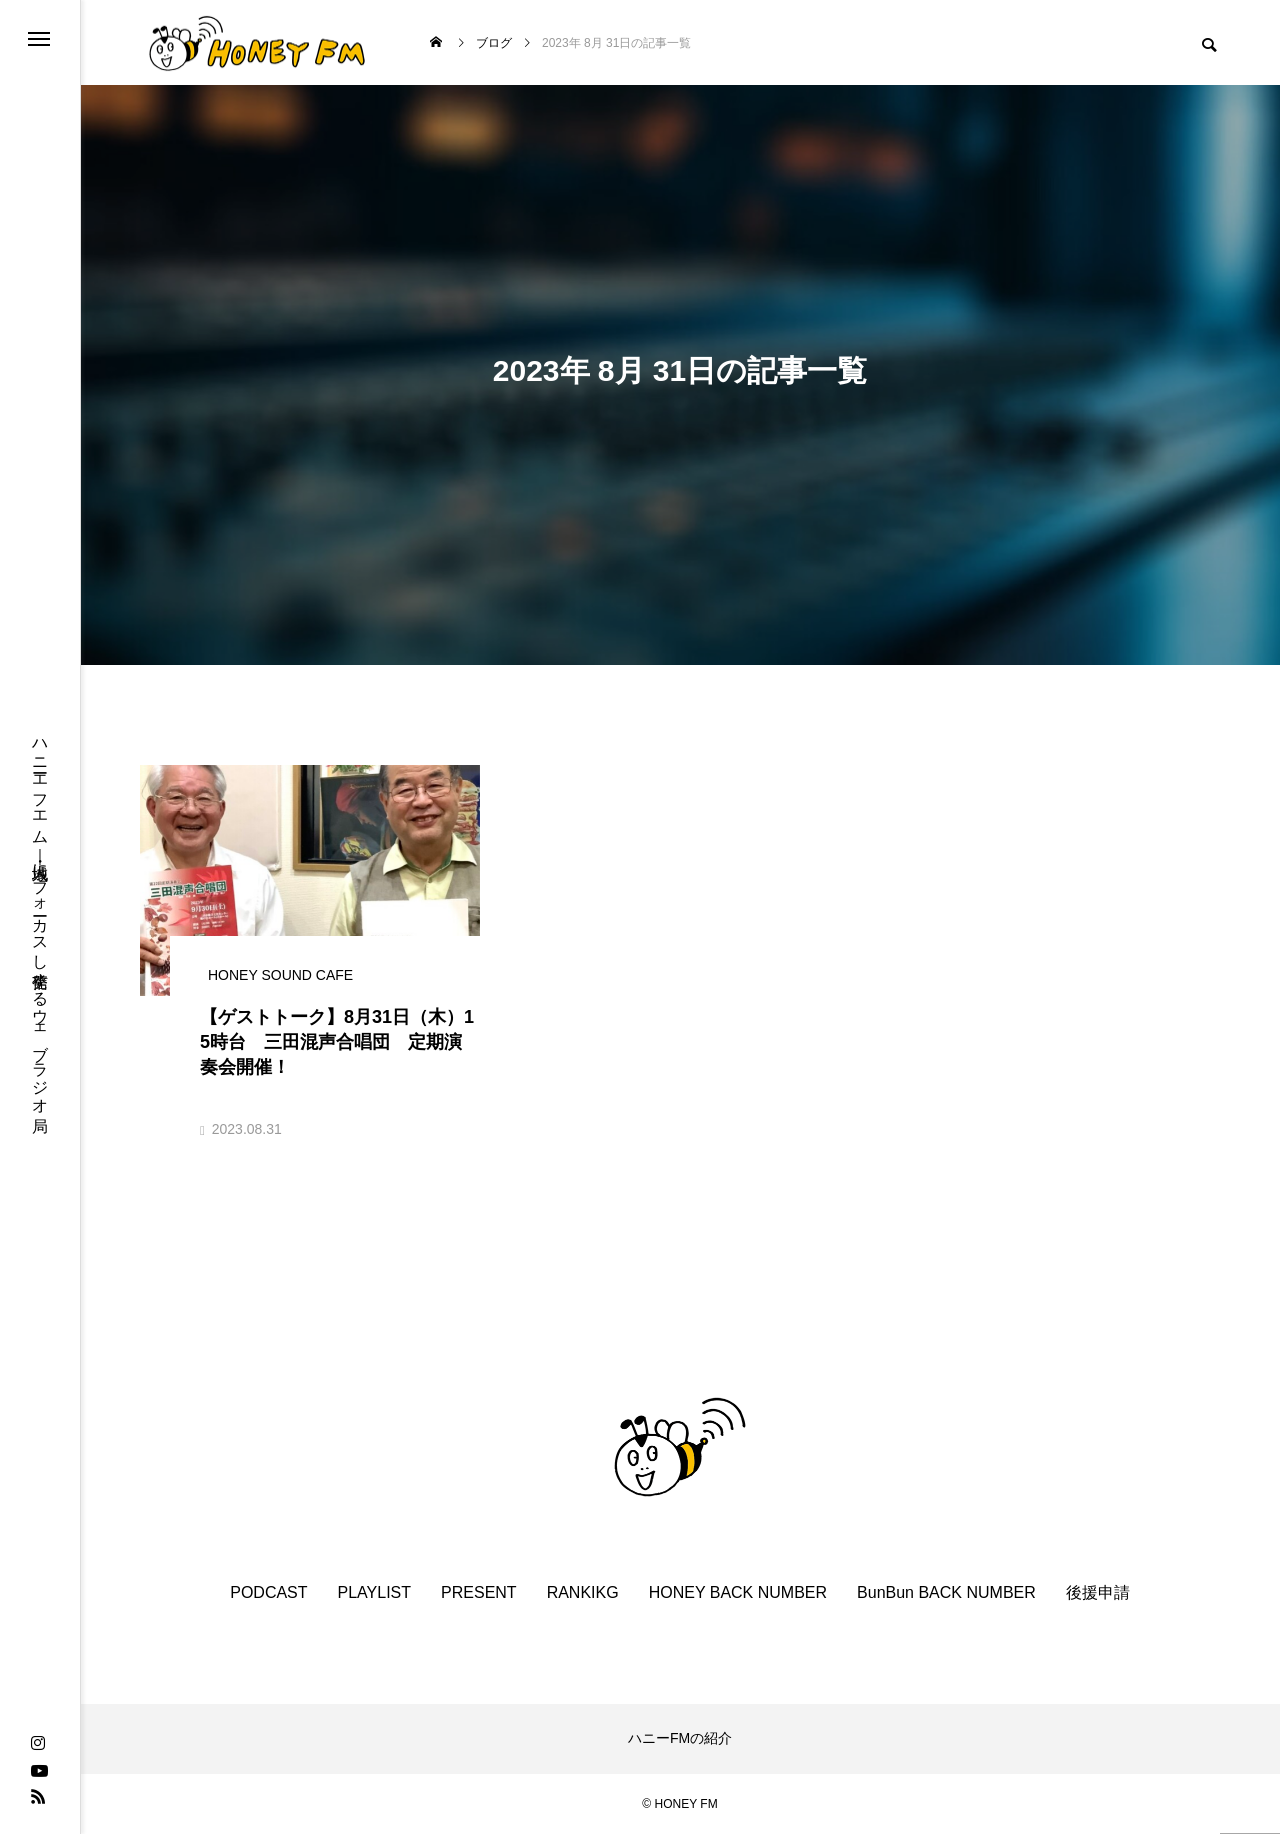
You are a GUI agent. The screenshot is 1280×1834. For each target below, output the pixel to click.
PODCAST (268, 1592)
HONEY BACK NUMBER (738, 1592)
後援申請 (1098, 1592)
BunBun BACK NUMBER (946, 1592)
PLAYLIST (375, 1592)
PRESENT (479, 1592)
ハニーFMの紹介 (680, 1738)
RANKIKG (583, 1592)
